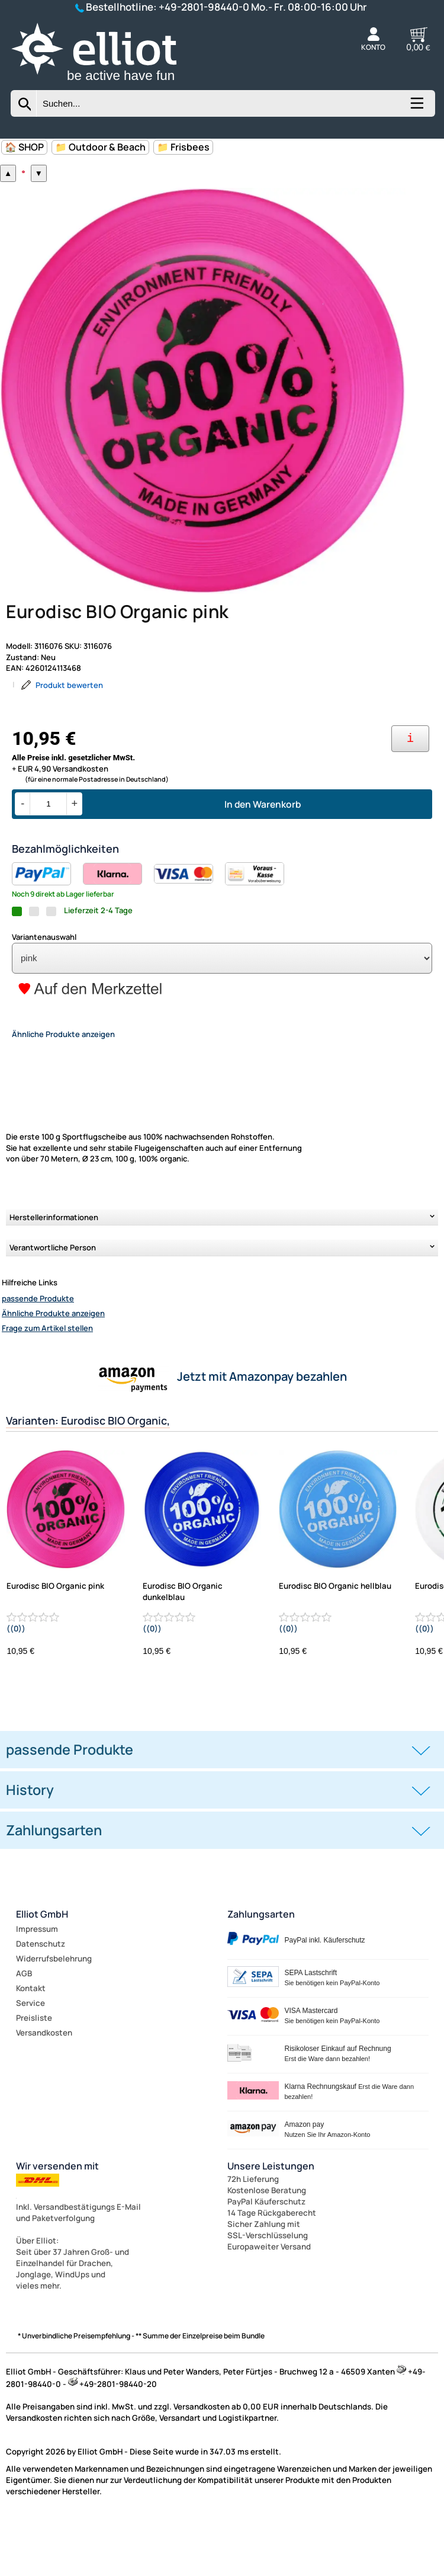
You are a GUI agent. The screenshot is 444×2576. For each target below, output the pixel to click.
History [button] (30, 1844)
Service (30, 2057)
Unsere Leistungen (270, 2220)
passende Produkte (38, 1353)
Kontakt (31, 2042)
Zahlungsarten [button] (54, 1885)
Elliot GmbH (42, 1968)
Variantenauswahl (44, 992)
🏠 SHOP (24, 146)
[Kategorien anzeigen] (416, 107)
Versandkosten (44, 2087)
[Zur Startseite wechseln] (108, 83)
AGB (24, 2028)
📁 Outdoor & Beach (100, 146)
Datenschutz (40, 1998)
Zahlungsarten (261, 1968)
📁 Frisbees (183, 146)
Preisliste (34, 2072)
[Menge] (48, 859)
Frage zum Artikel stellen (47, 1383)
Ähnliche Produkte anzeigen (53, 1368)
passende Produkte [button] (69, 1804)
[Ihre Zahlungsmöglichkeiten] (410, 793)
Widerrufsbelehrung (54, 2013)
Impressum (37, 1983)
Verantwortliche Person (52, 1302)
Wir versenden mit (57, 2220)
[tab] (222, 1804)
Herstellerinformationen (53, 1271)
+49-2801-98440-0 (204, 7)
